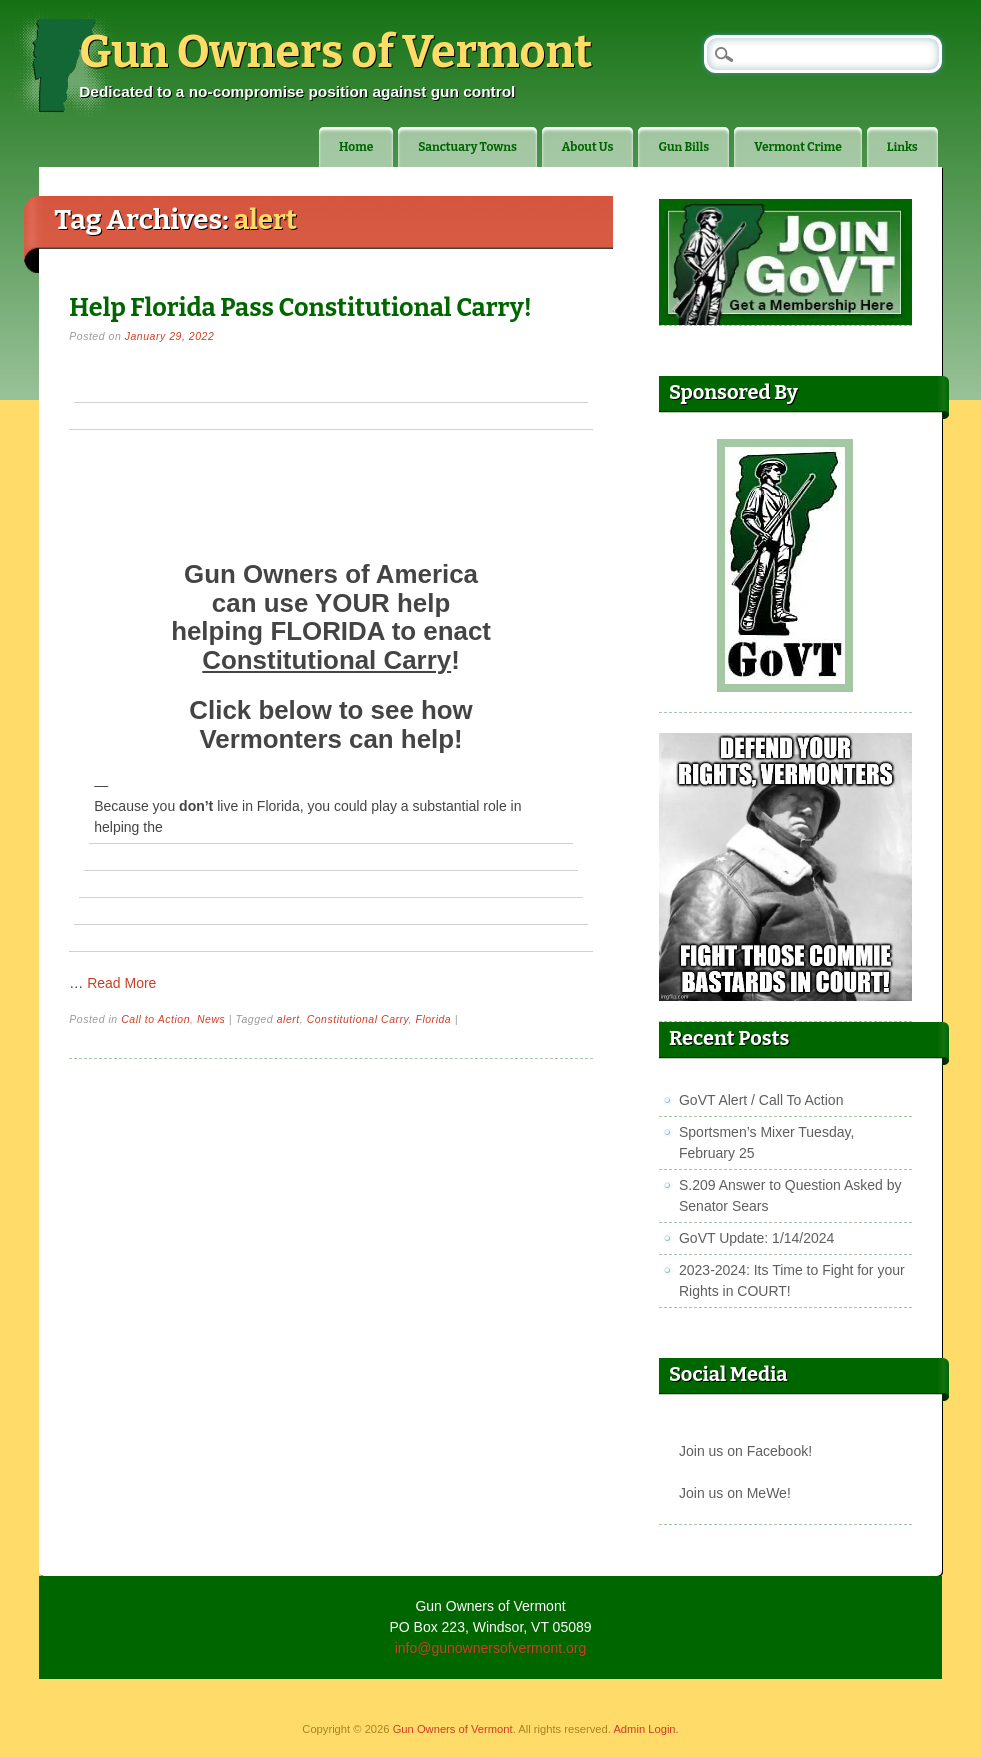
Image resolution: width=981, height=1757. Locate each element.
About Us (588, 147)
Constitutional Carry (358, 1019)
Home (356, 147)
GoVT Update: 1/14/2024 (756, 1238)
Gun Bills (683, 147)
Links (902, 147)
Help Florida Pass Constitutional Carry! (300, 307)
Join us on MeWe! (735, 1493)
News (211, 1019)
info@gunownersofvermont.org (491, 1648)
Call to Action (155, 1019)
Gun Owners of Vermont (335, 52)
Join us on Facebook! (745, 1451)
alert (288, 1019)
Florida (433, 1019)
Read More (121, 983)
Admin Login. (645, 1729)
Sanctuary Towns (467, 147)
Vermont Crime (798, 147)
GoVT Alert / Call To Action (761, 1100)
